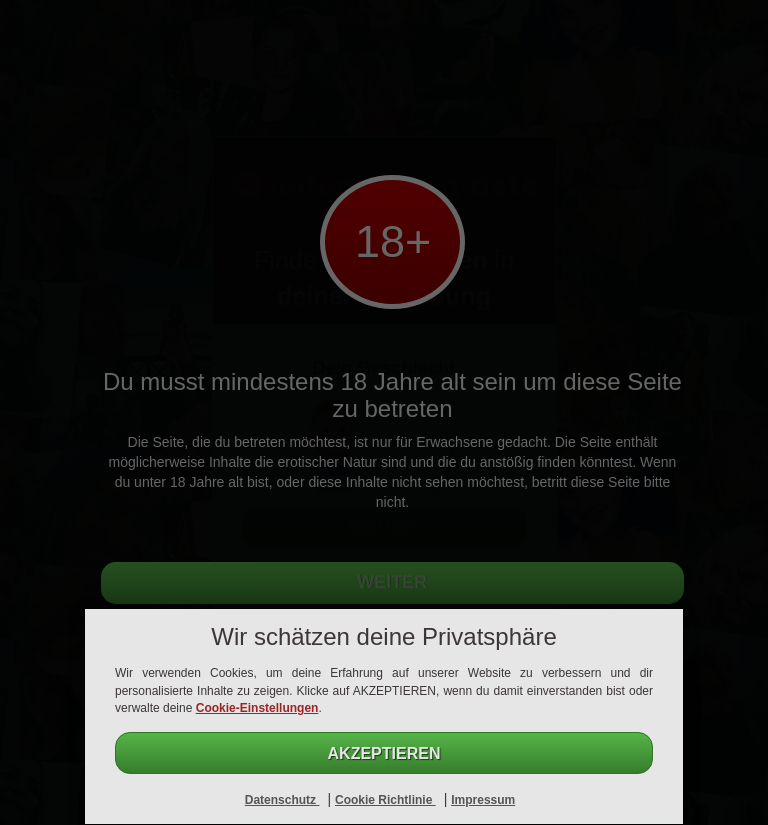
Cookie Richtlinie (385, 800)
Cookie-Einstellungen (257, 708)
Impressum (483, 800)
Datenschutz (282, 800)
